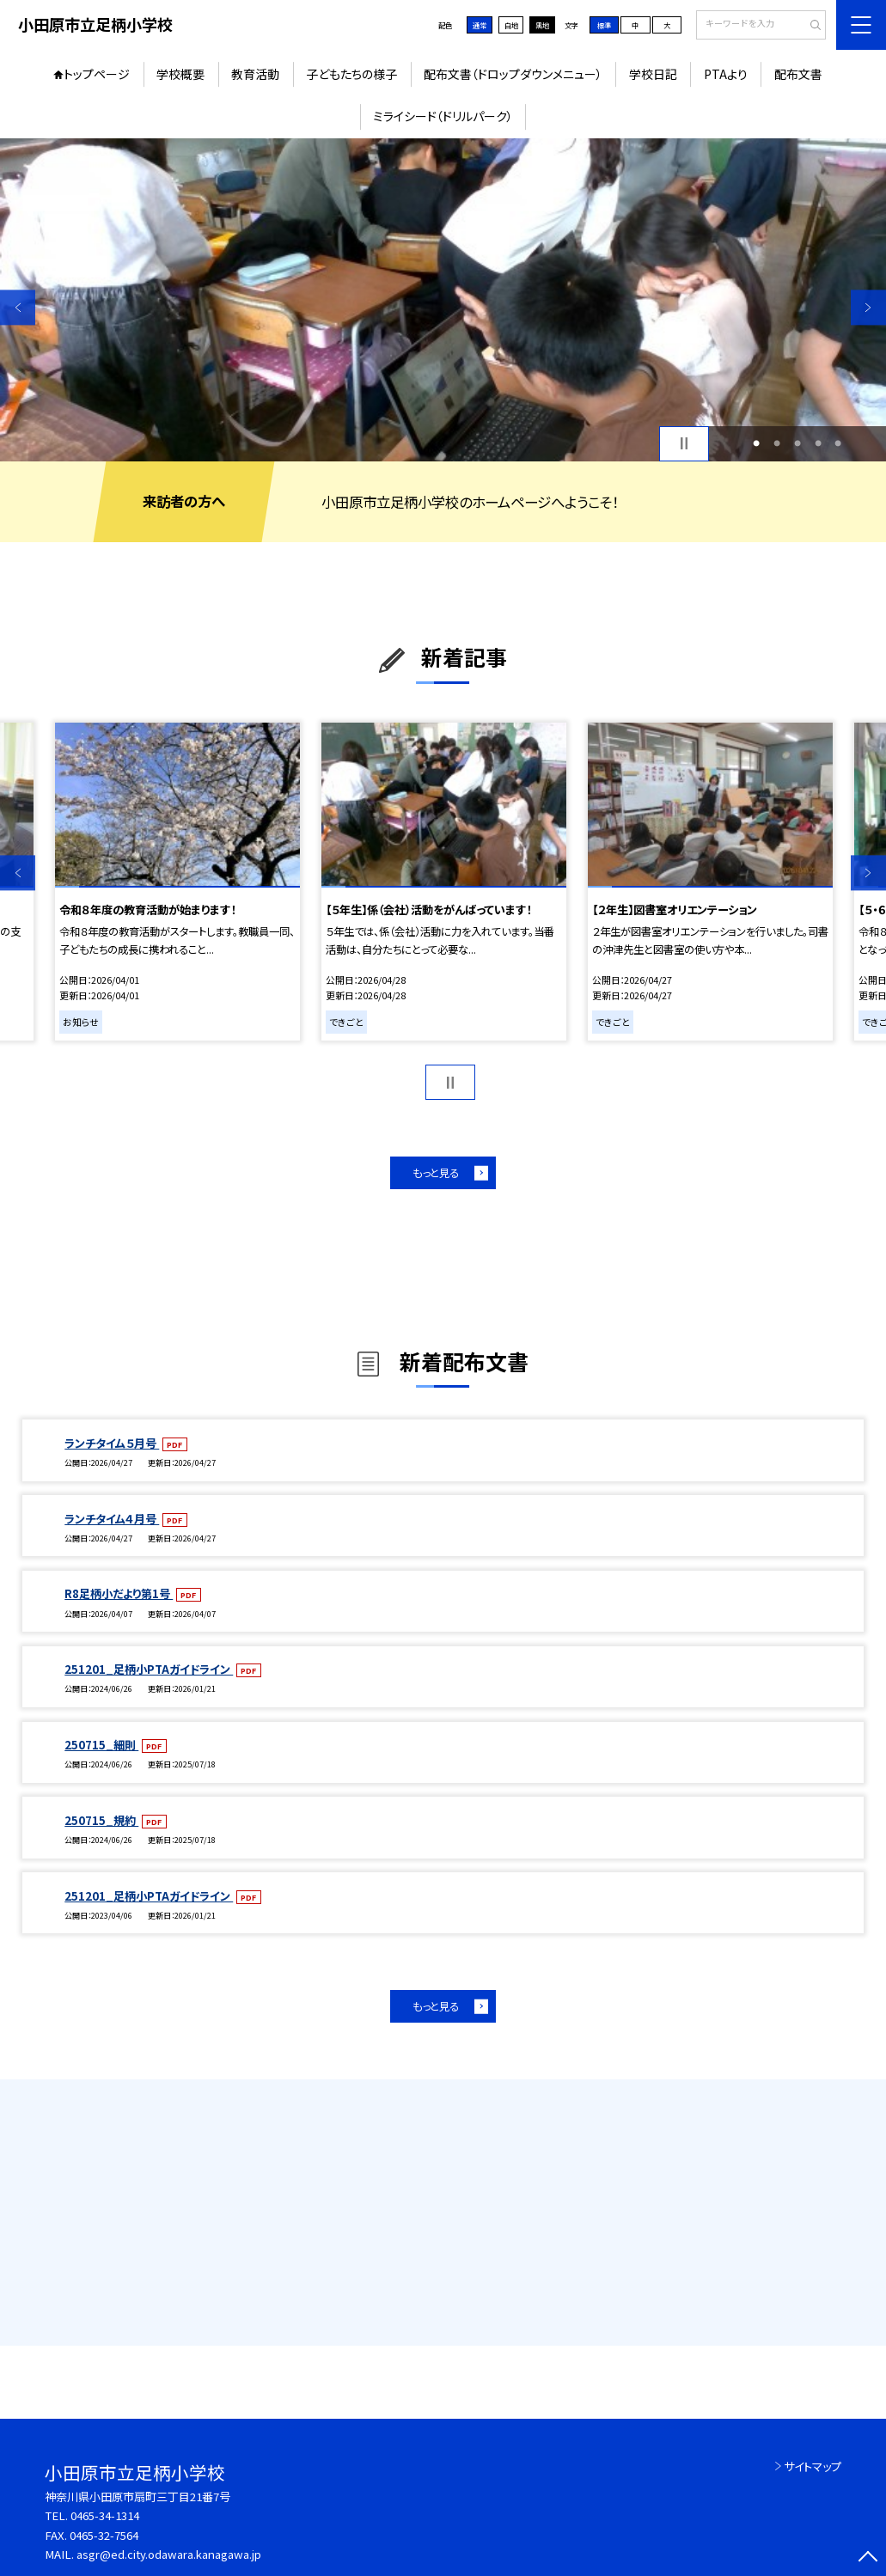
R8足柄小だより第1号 (118, 1593)
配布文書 (798, 73)
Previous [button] (17, 307)
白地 (511, 25)
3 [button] (797, 443)
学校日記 (653, 73)
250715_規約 (101, 1820)
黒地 (542, 25)
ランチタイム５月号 (111, 1443)
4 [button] (818, 443)
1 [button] (756, 443)
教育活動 (255, 73)
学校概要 (180, 73)
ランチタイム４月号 (111, 1519)
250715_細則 (101, 1745)
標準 (604, 25)
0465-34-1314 (104, 2515)
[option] (443, 299)
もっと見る (435, 1173)
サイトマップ (812, 2466)
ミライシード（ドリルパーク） (443, 116)
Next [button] (868, 307)
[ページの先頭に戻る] (868, 2558)
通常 (479, 25)
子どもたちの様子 (351, 73)
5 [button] (837, 443)
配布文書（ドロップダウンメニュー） (513, 73)
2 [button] (776, 443)
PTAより (726, 73)
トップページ (97, 73)
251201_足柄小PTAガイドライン (148, 1669)
